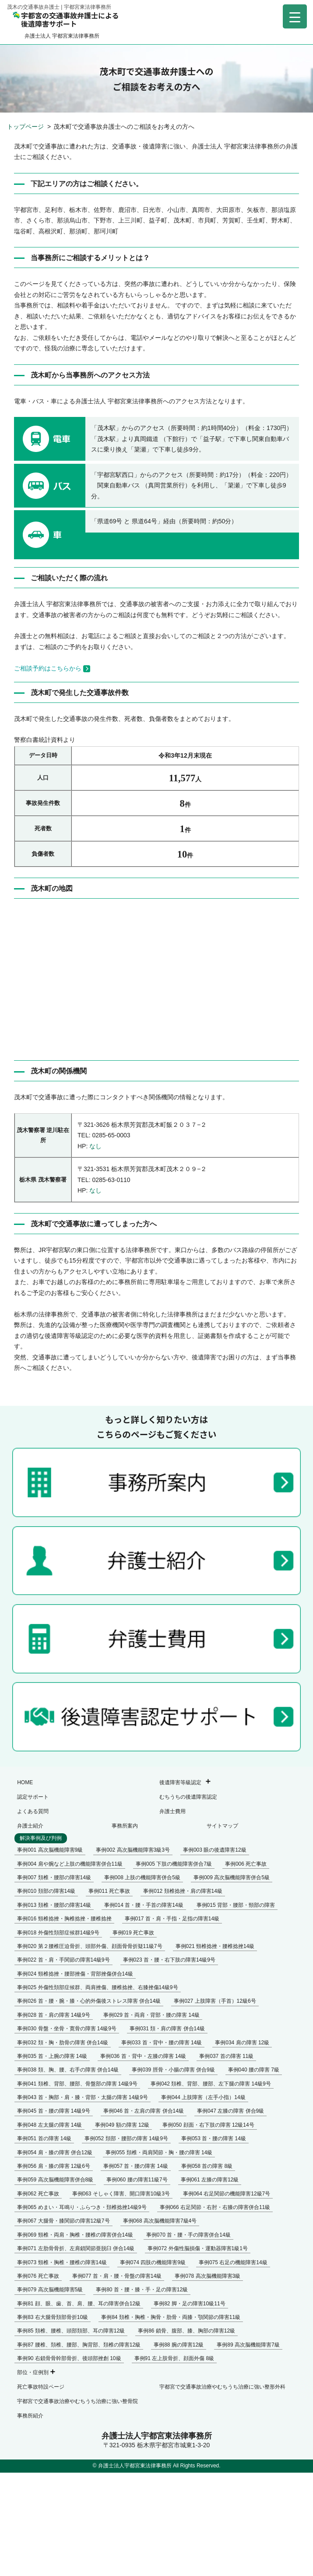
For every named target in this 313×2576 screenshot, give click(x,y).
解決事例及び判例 (41, 1838)
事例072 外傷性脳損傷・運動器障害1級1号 (198, 2248)
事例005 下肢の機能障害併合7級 (174, 1864)
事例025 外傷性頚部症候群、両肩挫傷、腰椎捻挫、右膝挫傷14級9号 (97, 1987)
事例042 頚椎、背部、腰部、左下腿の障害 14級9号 (211, 2084)
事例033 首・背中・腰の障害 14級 (161, 2043)
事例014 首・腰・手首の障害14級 (143, 1905)
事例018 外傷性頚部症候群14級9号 (58, 1933)
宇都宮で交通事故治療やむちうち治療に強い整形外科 (222, 2387)
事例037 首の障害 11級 (226, 2056)
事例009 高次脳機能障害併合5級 (231, 1877)
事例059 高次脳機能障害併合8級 (55, 2180)
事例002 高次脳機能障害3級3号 (133, 1850)
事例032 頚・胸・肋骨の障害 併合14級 (62, 2043)
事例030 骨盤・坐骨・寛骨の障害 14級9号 (66, 2029)
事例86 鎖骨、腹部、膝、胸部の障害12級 (186, 2331)
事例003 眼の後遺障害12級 (214, 1850)
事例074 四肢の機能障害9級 (153, 2262)
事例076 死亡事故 (38, 2276)
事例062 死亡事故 (38, 2194)
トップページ (26, 126)
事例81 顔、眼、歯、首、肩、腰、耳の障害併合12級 (79, 2304)
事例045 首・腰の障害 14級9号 (53, 2111)
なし (95, 1146)
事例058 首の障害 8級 (206, 2166)
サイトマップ (222, 1826)
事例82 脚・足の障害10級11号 (189, 2304)
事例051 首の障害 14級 (44, 2138)
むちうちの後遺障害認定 (188, 1797)
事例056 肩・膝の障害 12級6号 (53, 2166)
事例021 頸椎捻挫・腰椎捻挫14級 (215, 1946)
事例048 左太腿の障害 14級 (49, 2125)
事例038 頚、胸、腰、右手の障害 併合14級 (68, 2070)
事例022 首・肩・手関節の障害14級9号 (63, 1960)
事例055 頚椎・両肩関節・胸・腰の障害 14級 (159, 2152)
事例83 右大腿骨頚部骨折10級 (52, 2317)
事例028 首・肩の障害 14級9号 (53, 2015)
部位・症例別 (33, 2372)
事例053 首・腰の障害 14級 (213, 2138)
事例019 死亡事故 (133, 1933)
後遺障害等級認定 (180, 1782)
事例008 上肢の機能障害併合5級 (142, 1877)
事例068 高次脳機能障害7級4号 (160, 2221)
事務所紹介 (30, 2416)
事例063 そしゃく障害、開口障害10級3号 (121, 2194)
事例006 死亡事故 (246, 1864)
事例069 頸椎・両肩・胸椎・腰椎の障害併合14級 (75, 2235)
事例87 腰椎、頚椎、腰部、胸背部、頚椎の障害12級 (79, 2345)
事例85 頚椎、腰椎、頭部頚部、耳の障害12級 (71, 2331)
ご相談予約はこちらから (52, 668)
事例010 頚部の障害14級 (46, 1891)
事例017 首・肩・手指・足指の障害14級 (172, 1919)
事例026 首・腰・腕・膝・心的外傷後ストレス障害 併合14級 (89, 2001)
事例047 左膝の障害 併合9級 (230, 2111)
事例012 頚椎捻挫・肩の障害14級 (182, 1891)
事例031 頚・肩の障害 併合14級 (167, 2029)
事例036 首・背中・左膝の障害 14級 (143, 2056)
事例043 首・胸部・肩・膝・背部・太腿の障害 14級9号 (82, 2097)
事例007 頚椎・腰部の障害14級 (54, 1877)
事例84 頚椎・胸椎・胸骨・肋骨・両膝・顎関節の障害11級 (170, 2317)
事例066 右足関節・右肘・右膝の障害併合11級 (215, 2207)
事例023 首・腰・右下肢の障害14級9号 (169, 1960)
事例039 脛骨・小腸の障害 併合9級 (173, 2070)
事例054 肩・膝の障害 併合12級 (54, 2152)
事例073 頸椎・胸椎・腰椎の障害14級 (62, 2262)
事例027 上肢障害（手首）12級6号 (215, 2001)
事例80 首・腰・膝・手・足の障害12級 (142, 2290)
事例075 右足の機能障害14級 (233, 2262)
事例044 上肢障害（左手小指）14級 (203, 2097)
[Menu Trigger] (295, 16)
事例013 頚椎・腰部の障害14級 (54, 1905)
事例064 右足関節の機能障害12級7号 (226, 2194)
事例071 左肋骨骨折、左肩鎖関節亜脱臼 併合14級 (75, 2248)
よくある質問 (33, 1811)
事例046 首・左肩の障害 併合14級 (143, 2111)
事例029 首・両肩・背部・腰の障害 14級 (151, 2015)
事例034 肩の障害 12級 (242, 2043)
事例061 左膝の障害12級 (210, 2180)
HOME (25, 1782)
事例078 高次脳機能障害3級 (207, 2276)
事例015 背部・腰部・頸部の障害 (236, 1905)
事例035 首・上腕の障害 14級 (52, 2056)
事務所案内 (125, 1826)
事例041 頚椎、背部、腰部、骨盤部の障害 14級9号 (77, 2084)
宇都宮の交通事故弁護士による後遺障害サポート (66, 19)
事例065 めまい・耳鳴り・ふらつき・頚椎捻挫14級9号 (81, 2207)
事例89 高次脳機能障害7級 (248, 2345)
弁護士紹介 (30, 1826)
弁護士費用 (172, 1811)
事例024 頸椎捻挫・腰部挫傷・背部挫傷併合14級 (75, 1974)
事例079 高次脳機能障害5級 (50, 2290)
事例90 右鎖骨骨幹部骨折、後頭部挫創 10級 (69, 2358)
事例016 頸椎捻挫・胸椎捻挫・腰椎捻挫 (64, 1919)
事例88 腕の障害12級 (179, 2345)
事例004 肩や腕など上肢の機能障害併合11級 (70, 1864)
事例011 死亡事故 (109, 1891)
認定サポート (33, 1797)
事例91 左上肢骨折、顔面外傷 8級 (174, 2358)
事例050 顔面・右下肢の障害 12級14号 (208, 2125)
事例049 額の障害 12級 (122, 2125)
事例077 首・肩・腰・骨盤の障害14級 (117, 2276)
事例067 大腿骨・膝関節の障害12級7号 (63, 2221)
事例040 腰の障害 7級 (253, 2070)
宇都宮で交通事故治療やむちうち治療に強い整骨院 (77, 2401)
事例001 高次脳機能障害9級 (50, 1850)
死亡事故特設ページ (40, 2387)
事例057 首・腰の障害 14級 (135, 2166)
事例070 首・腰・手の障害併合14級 (188, 2235)
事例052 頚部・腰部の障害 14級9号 (126, 2138)
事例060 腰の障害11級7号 (136, 2180)
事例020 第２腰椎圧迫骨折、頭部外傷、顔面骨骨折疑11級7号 (89, 1946)
